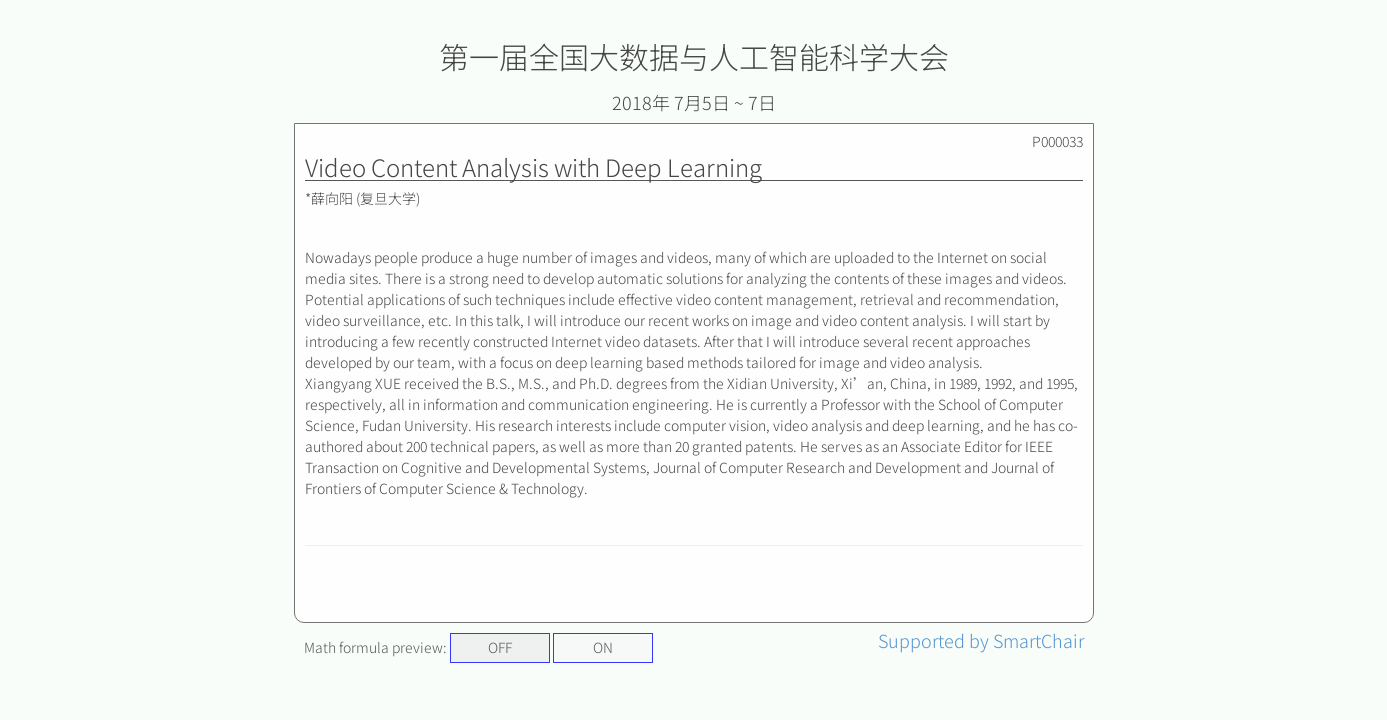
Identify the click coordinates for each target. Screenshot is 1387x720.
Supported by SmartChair (981, 640)
